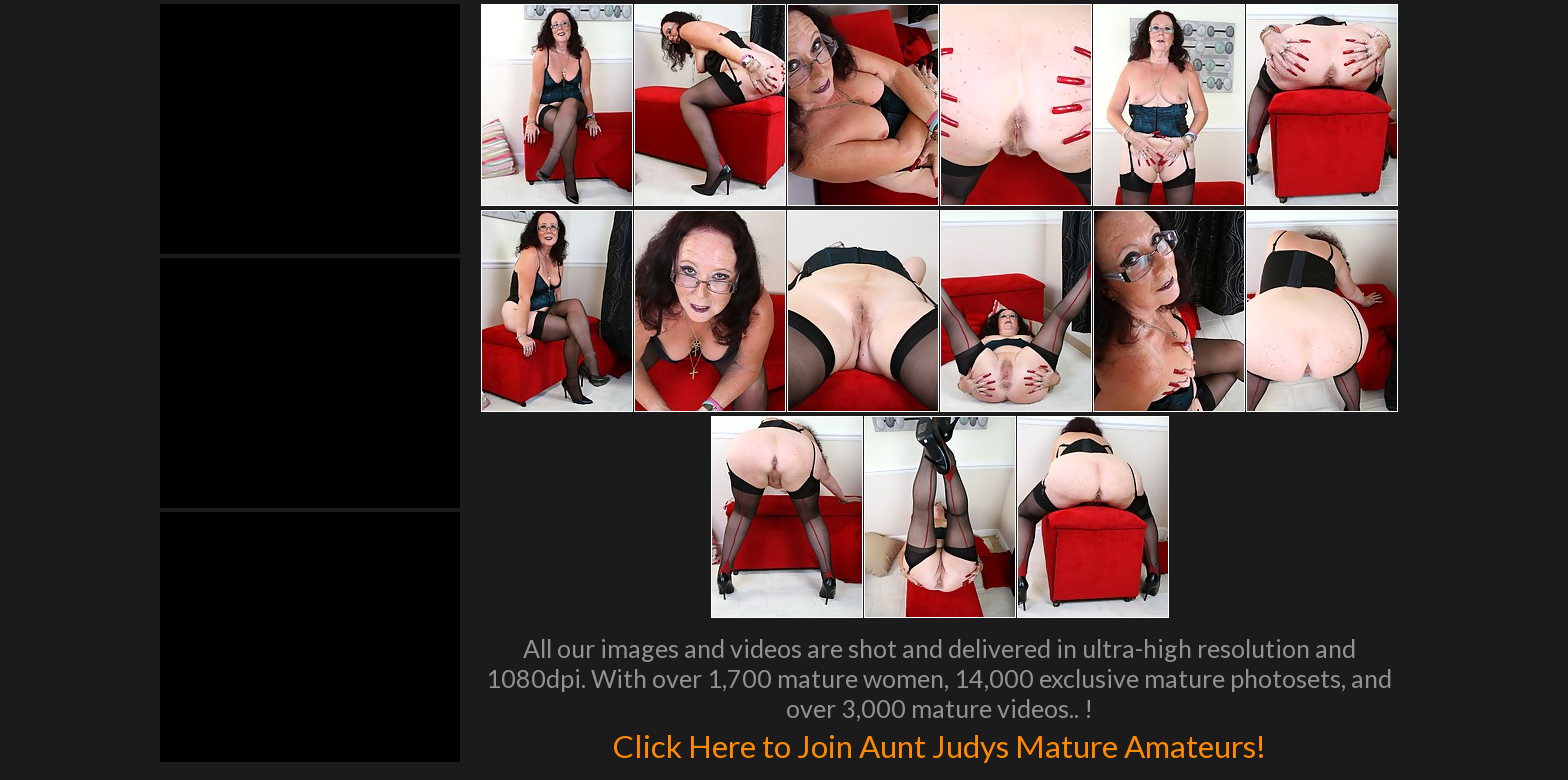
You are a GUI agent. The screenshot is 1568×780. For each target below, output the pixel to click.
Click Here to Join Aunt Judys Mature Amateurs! (939, 744)
